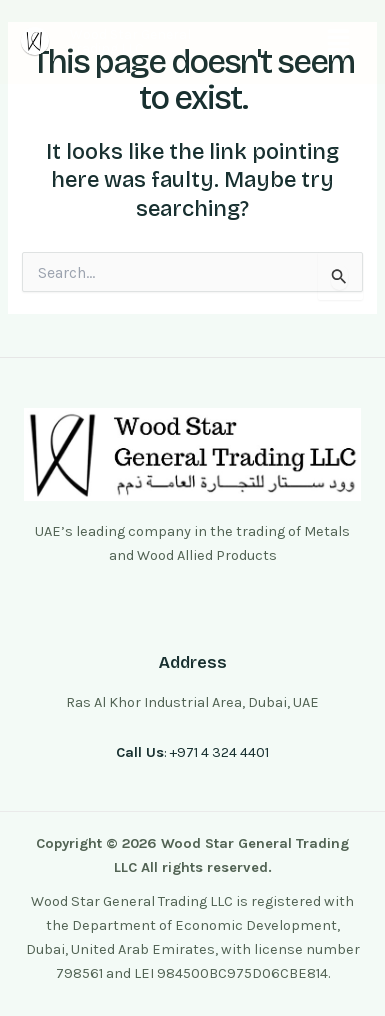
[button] (338, 42)
